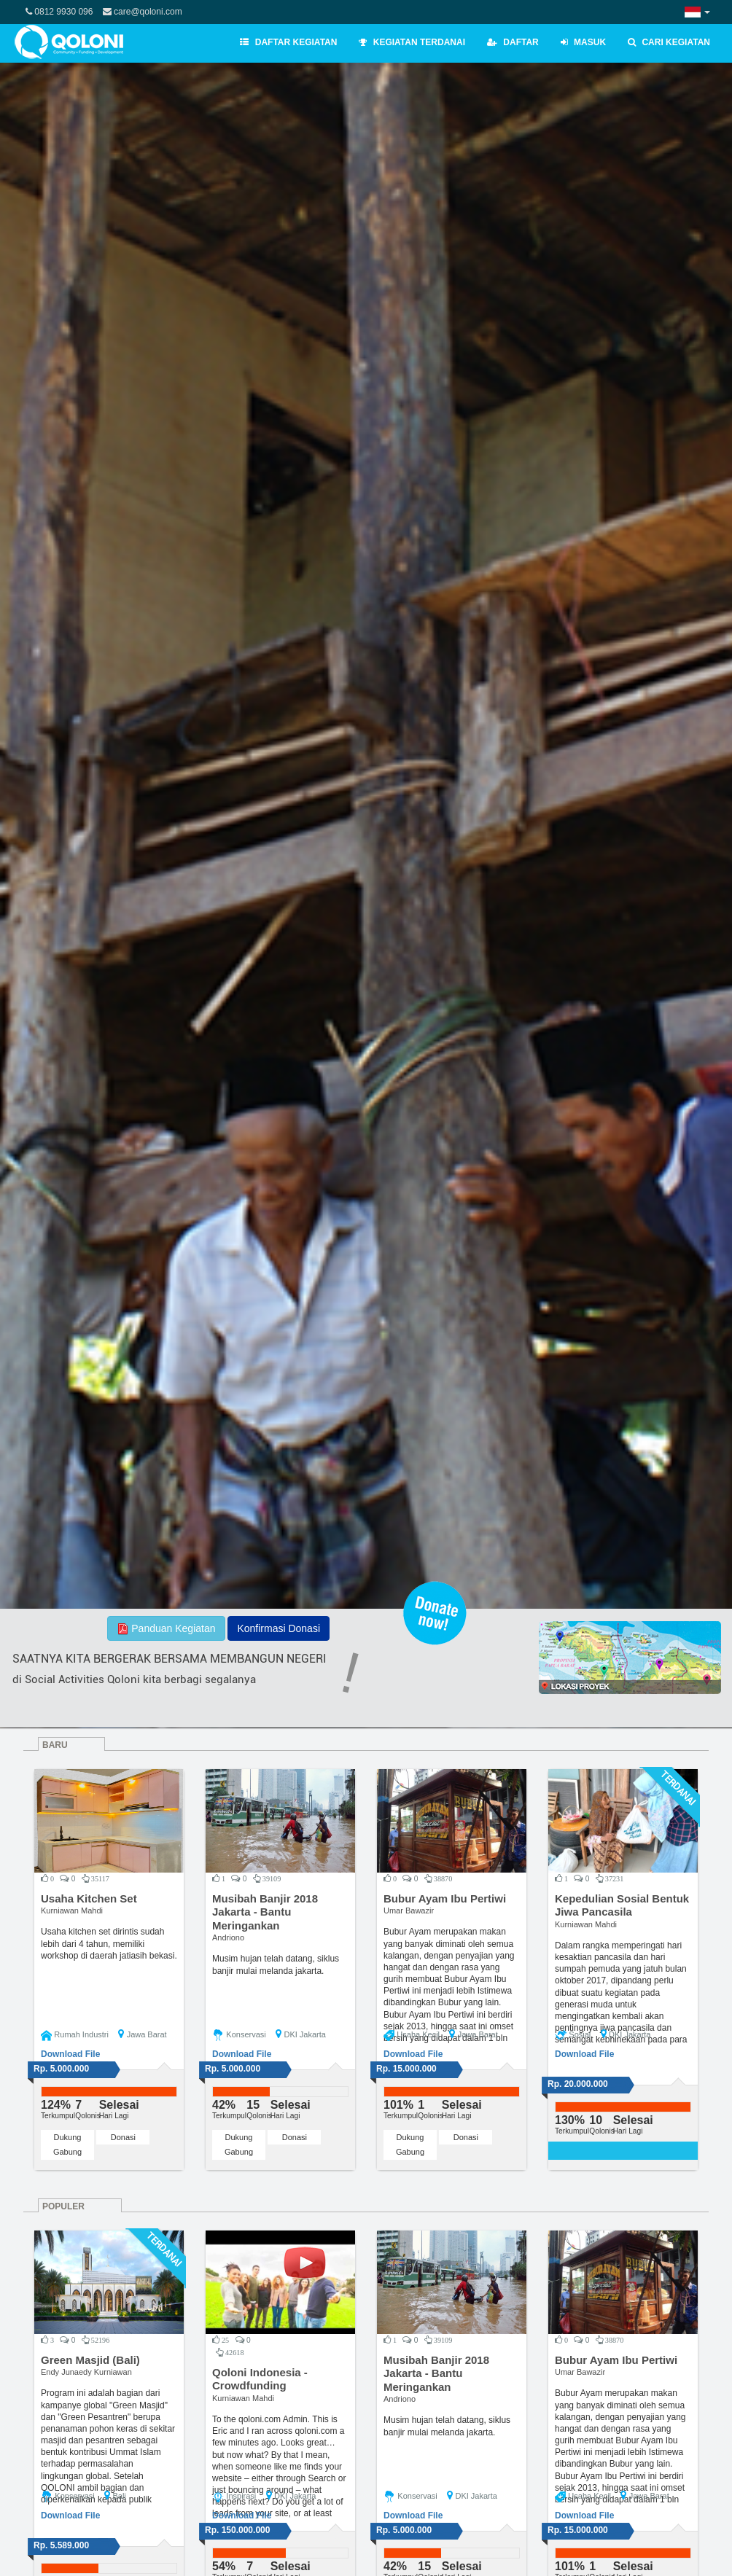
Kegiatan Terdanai (412, 42)
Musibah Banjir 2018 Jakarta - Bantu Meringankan (265, 1912)
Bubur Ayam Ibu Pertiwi (444, 1898)
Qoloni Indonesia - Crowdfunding (260, 2379)
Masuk (583, 42)
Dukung (68, 2137)
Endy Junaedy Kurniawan (86, 2372)
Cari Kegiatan (669, 42)
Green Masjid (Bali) (90, 2360)
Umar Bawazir (408, 1910)
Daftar (513, 42)
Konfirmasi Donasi (278, 1628)
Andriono (228, 1937)
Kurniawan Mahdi (72, 1910)
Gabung (67, 2151)
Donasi (123, 2137)
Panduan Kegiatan (166, 1629)
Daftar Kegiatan (288, 42)
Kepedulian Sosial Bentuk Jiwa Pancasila (622, 1905)
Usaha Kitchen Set (89, 1898)
